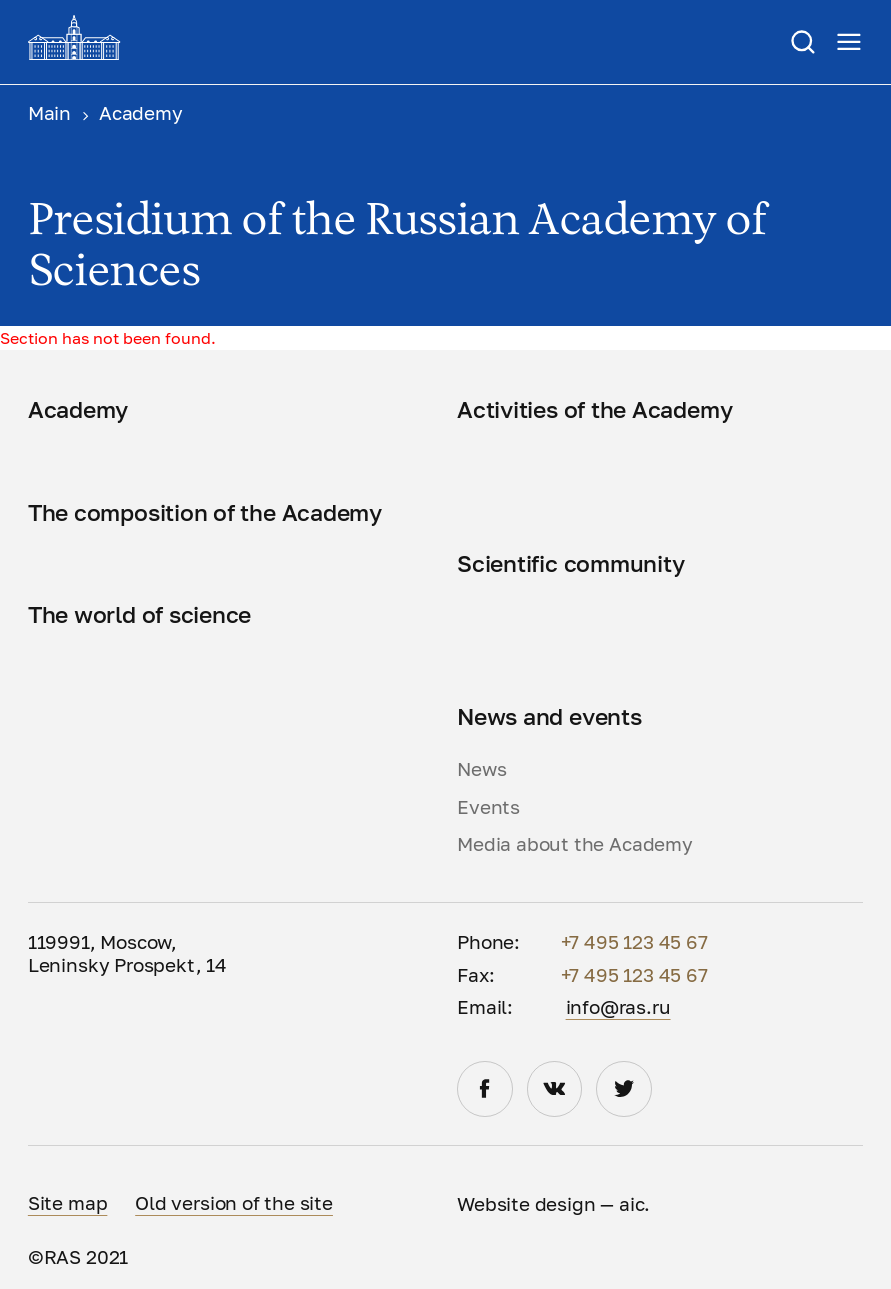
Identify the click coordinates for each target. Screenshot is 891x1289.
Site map (68, 1203)
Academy (78, 409)
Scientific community (570, 563)
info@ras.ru (618, 1007)
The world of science (139, 614)
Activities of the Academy (594, 409)
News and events (549, 716)
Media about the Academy (575, 844)
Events (488, 807)
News (481, 769)
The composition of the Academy (205, 512)
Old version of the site (234, 1203)
